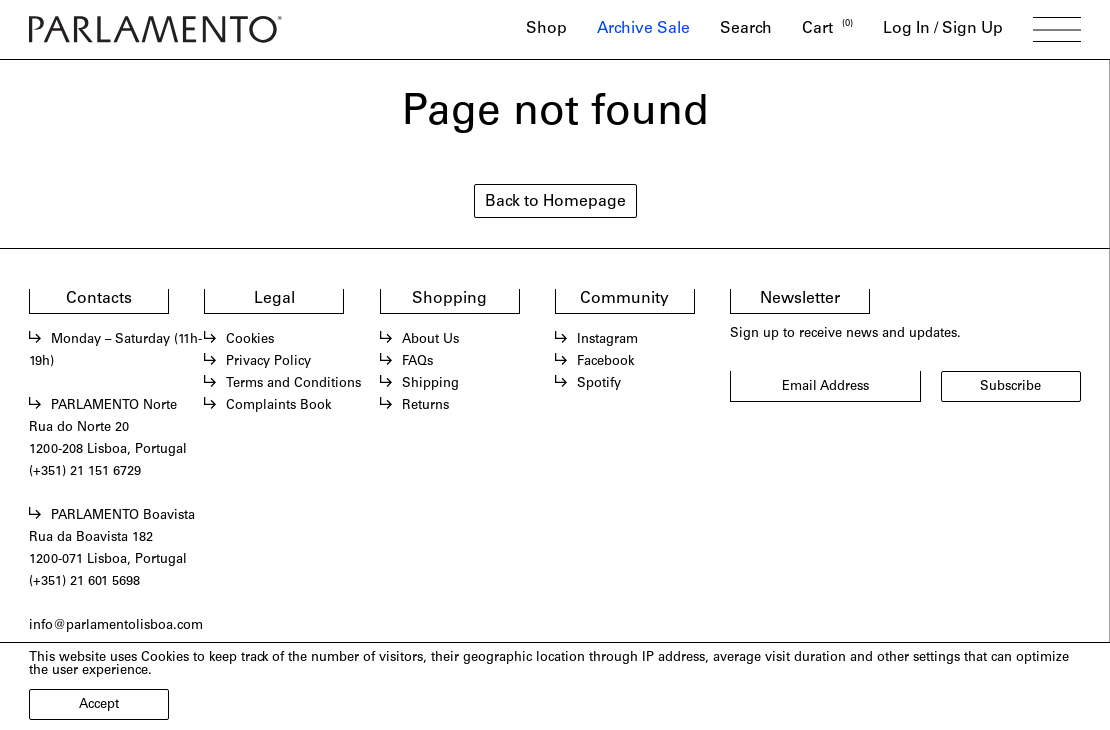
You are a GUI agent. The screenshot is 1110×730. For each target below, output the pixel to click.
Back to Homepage (555, 202)
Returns (425, 406)
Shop (546, 29)
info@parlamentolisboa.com (116, 626)
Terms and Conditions (293, 384)
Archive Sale (643, 29)
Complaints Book (278, 406)
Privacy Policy (268, 362)
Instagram (607, 340)
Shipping (430, 384)
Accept (99, 705)
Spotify (599, 384)
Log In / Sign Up (943, 29)
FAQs (417, 362)
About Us (430, 340)
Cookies (250, 340)
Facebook (605, 362)
